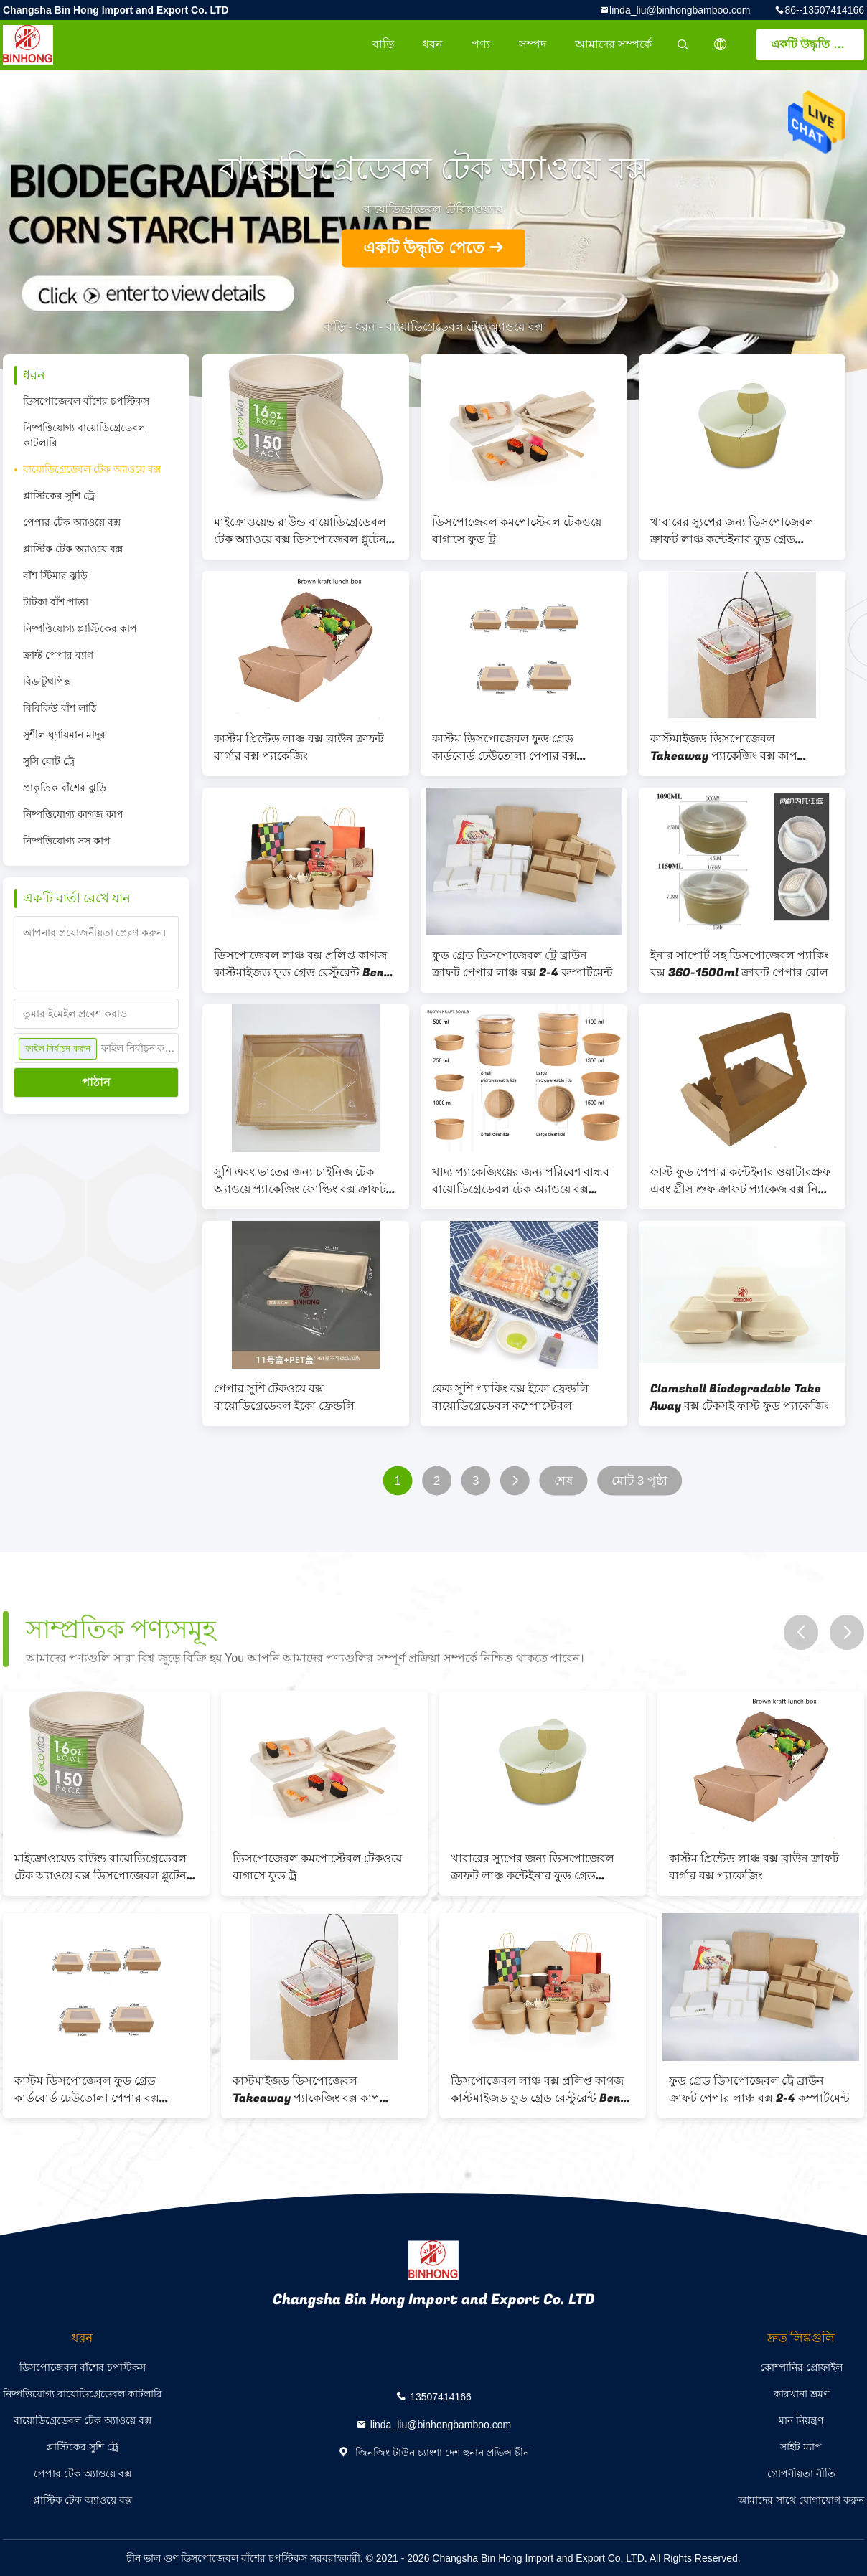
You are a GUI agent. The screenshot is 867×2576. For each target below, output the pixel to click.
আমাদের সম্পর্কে (613, 44)
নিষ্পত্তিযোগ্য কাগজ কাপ (73, 814)
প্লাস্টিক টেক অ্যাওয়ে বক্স (73, 549)
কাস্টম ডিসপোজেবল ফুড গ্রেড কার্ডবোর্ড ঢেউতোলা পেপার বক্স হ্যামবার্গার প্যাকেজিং (504, 747)
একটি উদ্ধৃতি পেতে (814, 44)
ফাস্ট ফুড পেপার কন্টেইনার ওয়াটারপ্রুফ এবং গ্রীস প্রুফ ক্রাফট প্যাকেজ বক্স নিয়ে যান (740, 1181)
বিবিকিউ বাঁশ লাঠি (59, 708)
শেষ (563, 1481)
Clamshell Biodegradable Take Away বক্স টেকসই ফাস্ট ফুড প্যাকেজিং (739, 1397)
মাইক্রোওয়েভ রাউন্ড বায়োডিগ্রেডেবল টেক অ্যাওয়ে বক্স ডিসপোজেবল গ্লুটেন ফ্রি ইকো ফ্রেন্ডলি (300, 531)
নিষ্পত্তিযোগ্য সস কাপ (67, 840)
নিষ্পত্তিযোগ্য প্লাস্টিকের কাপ (80, 628)
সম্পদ (532, 44)
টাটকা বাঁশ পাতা (55, 602)
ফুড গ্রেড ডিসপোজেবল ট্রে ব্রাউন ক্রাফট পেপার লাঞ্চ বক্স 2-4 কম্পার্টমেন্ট (522, 964)
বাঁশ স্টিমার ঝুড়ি (55, 575)
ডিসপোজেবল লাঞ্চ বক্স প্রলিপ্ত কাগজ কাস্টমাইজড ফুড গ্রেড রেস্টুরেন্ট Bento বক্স (305, 964)
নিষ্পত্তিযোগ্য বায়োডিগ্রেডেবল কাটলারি (84, 435)
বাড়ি (383, 44)
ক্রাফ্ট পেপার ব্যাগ (58, 655)
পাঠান (96, 1082)
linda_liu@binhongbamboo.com (679, 10)
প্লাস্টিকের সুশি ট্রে (59, 495)
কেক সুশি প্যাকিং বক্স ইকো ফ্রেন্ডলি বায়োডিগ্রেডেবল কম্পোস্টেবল (510, 1397)
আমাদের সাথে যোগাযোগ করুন (801, 2500)
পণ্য (481, 44)
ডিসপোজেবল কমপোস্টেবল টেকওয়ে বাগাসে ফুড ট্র (516, 531)
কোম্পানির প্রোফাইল (801, 2367)
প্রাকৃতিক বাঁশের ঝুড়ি (64, 787)
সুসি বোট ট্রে (49, 761)
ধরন (433, 44)
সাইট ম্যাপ (801, 2447)
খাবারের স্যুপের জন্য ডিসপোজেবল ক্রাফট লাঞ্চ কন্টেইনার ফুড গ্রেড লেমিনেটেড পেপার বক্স (732, 531)
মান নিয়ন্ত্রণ (801, 2420)
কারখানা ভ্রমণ (801, 2394)
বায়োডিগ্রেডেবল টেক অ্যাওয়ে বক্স (92, 469)
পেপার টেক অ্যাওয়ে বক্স (72, 522)
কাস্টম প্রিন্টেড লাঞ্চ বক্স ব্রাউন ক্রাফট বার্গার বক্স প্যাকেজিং (299, 747)
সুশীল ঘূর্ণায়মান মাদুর (64, 734)
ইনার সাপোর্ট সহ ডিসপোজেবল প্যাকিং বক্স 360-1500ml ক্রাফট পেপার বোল (739, 964)
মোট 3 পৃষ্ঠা (639, 1481)
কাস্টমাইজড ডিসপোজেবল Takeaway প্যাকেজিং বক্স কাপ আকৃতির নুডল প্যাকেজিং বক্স (723, 747)
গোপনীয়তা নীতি (801, 2473)
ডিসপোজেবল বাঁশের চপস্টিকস (86, 401)
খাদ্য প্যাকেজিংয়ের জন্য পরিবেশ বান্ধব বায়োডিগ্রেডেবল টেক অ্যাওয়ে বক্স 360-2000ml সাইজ (520, 1181)
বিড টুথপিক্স (47, 681)
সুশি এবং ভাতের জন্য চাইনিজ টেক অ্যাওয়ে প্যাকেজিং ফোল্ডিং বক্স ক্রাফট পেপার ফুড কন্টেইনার (300, 1181)
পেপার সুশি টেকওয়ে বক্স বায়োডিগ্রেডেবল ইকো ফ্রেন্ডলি (284, 1397)
